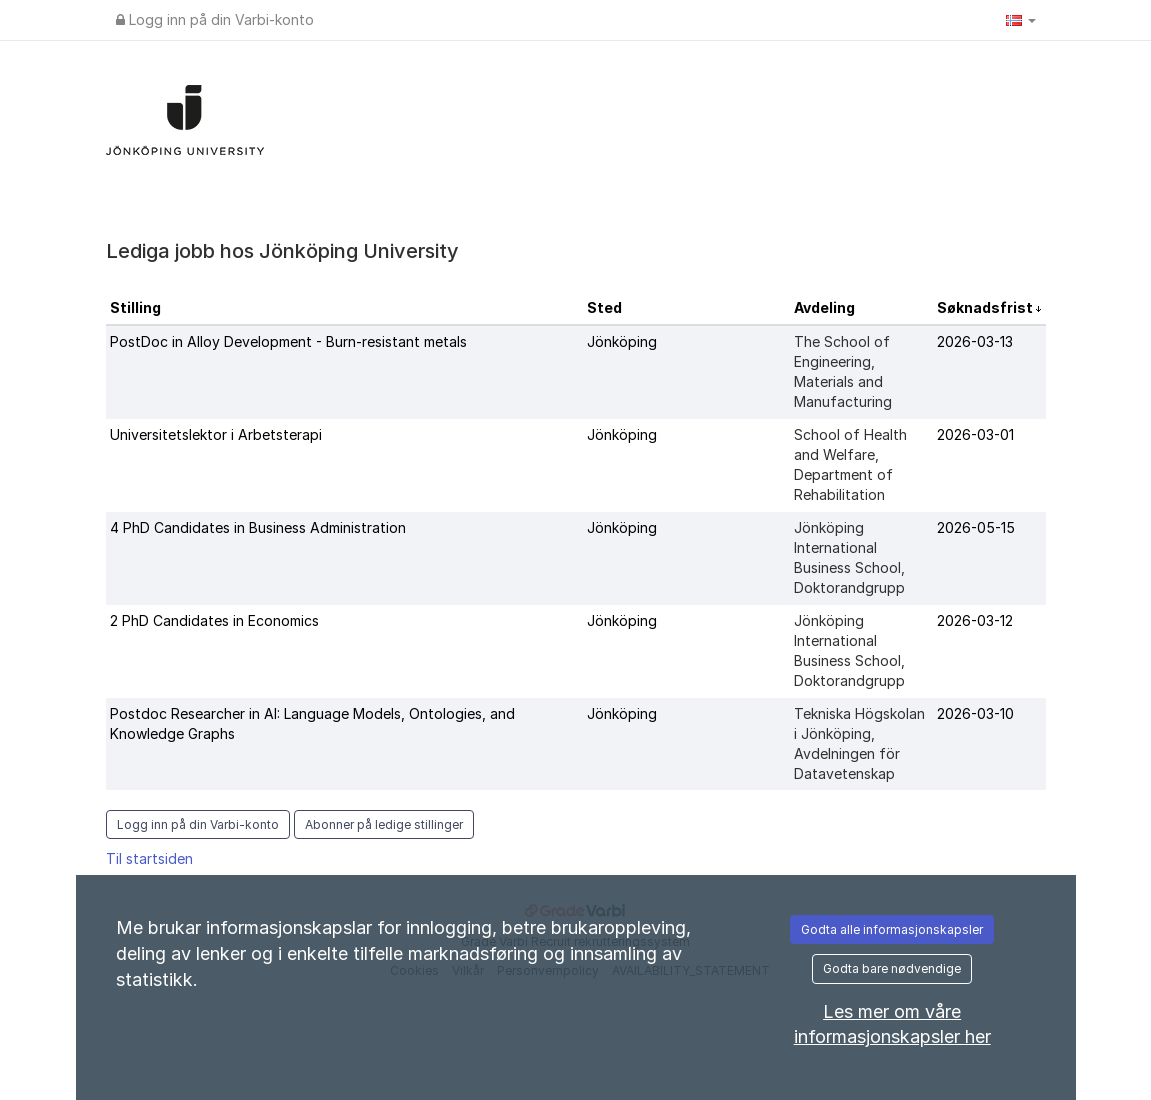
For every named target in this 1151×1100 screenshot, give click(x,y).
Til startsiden (149, 858)
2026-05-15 (976, 527)
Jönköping (622, 341)
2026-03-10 (975, 713)
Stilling (135, 307)
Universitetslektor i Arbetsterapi (216, 434)
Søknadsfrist (986, 307)
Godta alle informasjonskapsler (892, 929)
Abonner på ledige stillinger (384, 824)
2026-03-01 (975, 434)
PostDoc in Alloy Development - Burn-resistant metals (288, 341)
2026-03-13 (975, 341)
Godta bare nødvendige (892, 968)
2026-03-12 (975, 620)
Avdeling (824, 307)
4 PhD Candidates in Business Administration (258, 527)
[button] (1021, 20)
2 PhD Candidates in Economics (214, 620)
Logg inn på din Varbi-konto (215, 19)
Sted (604, 307)
